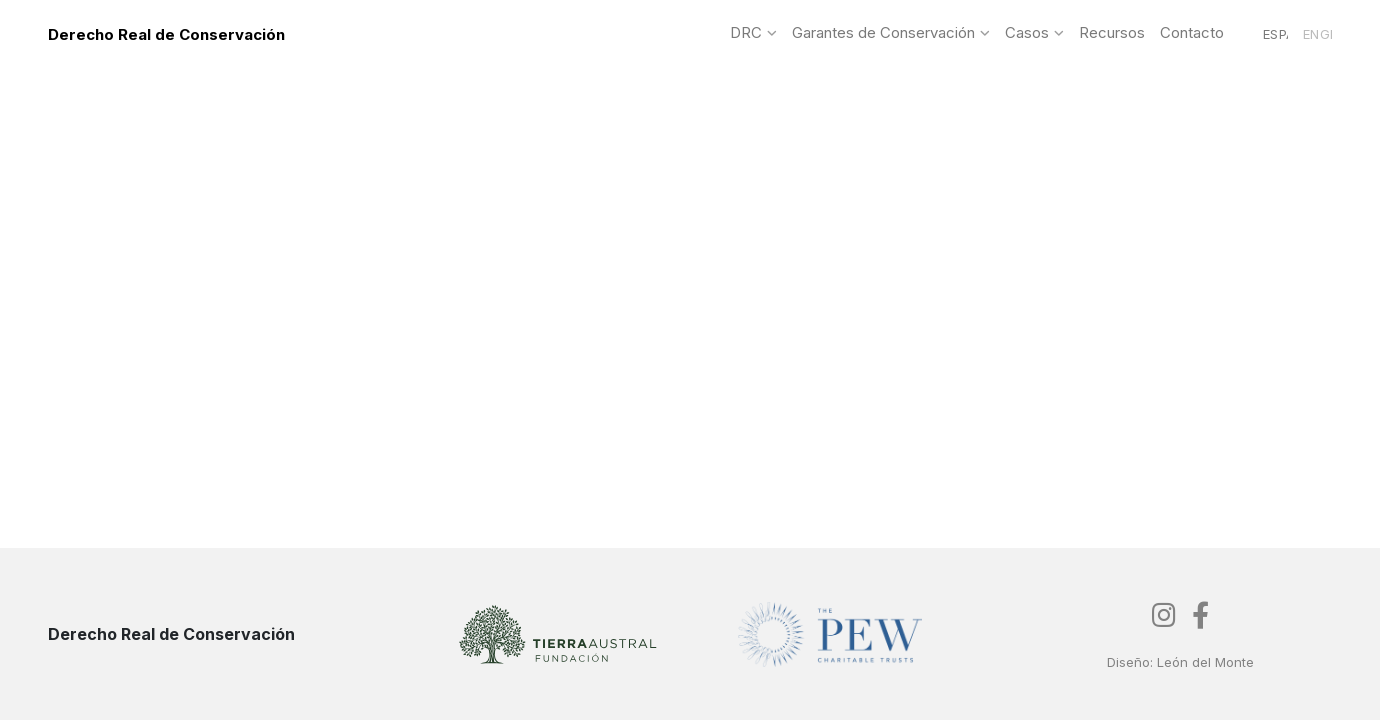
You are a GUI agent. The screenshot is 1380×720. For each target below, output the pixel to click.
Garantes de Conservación (883, 33)
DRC (746, 33)
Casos (1027, 33)
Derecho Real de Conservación (166, 34)
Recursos (1112, 33)
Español (1275, 34)
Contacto (1192, 33)
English (1317, 34)
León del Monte (1205, 662)
